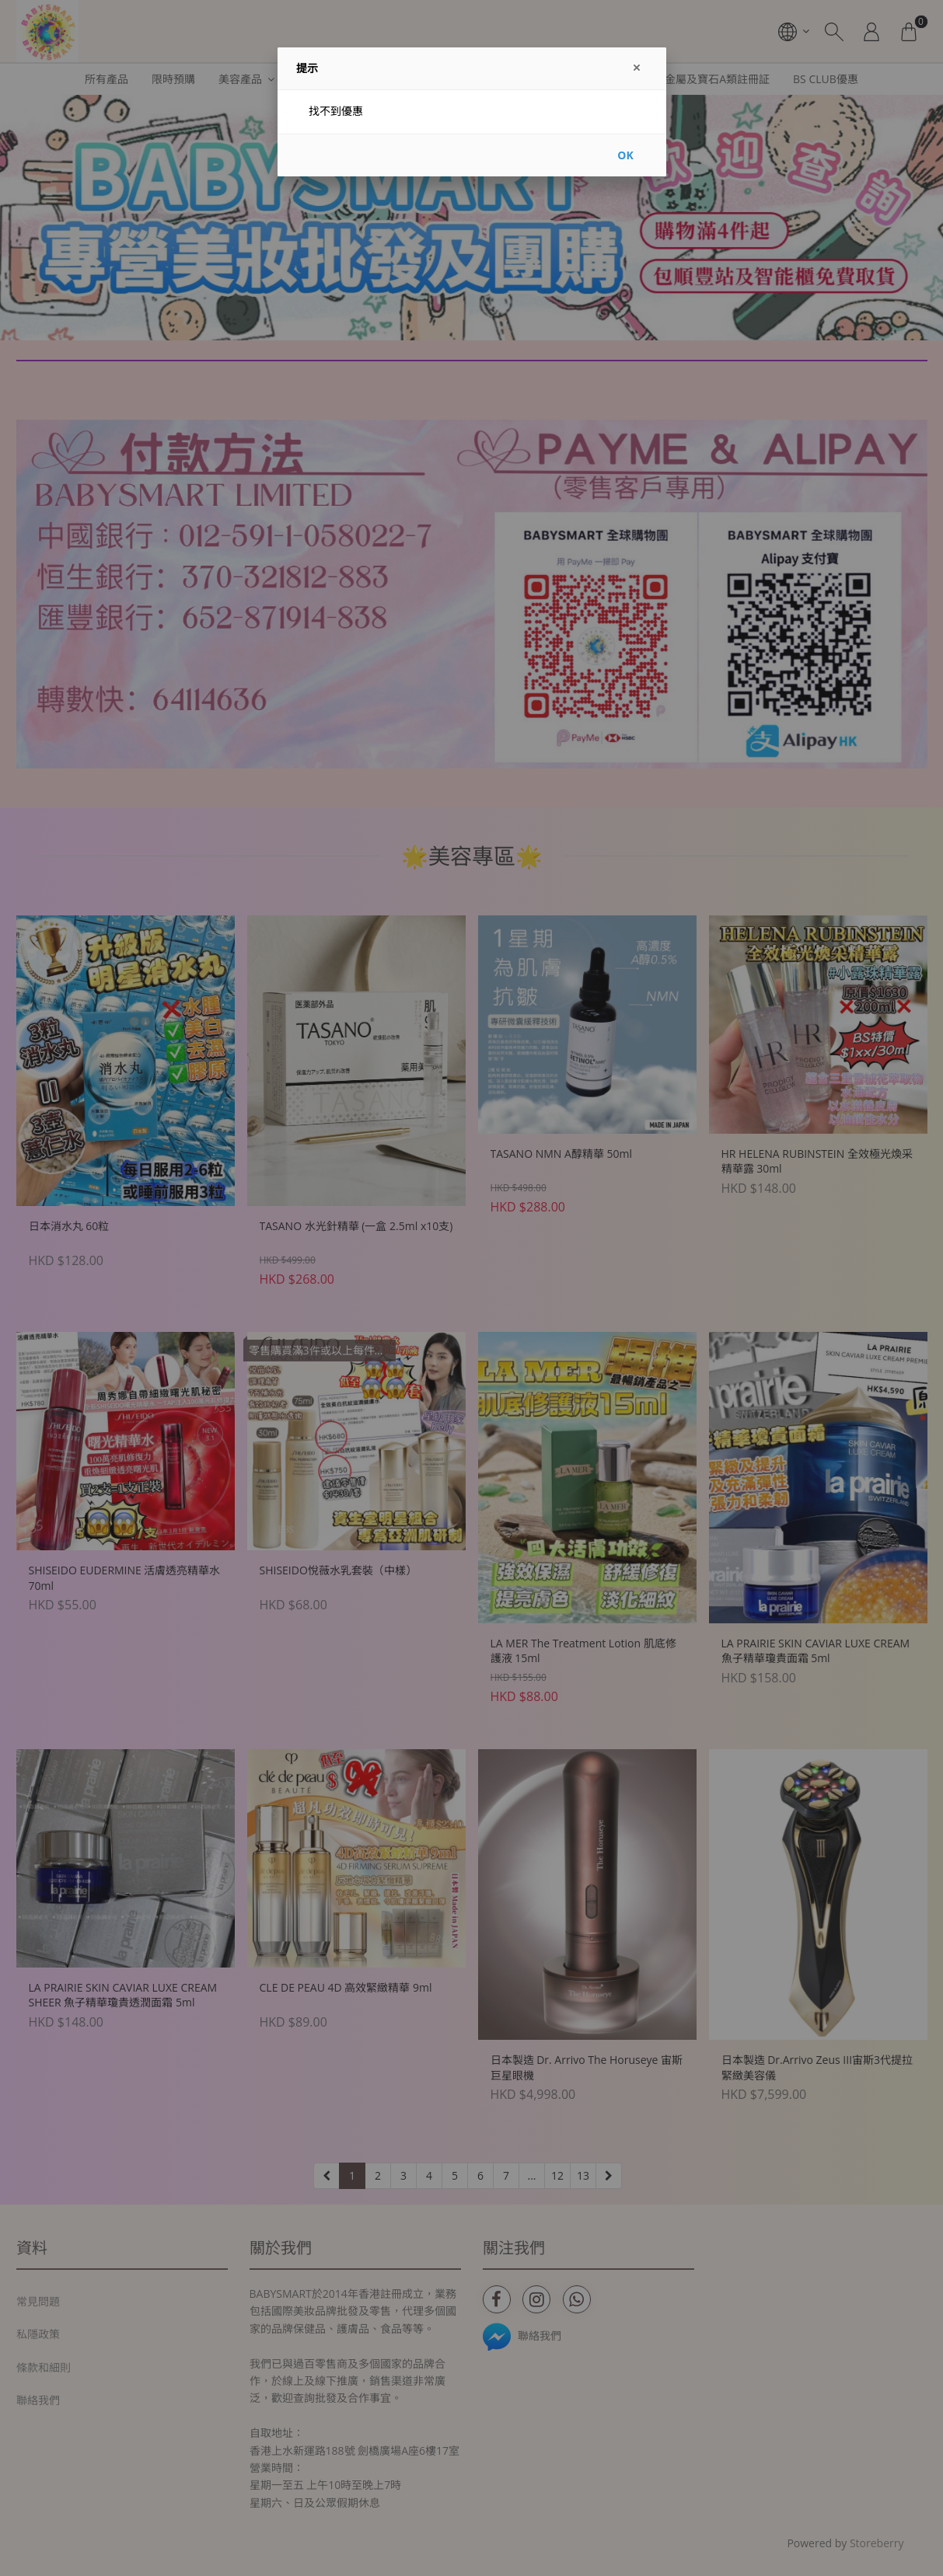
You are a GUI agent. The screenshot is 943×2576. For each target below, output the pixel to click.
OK (625, 155)
